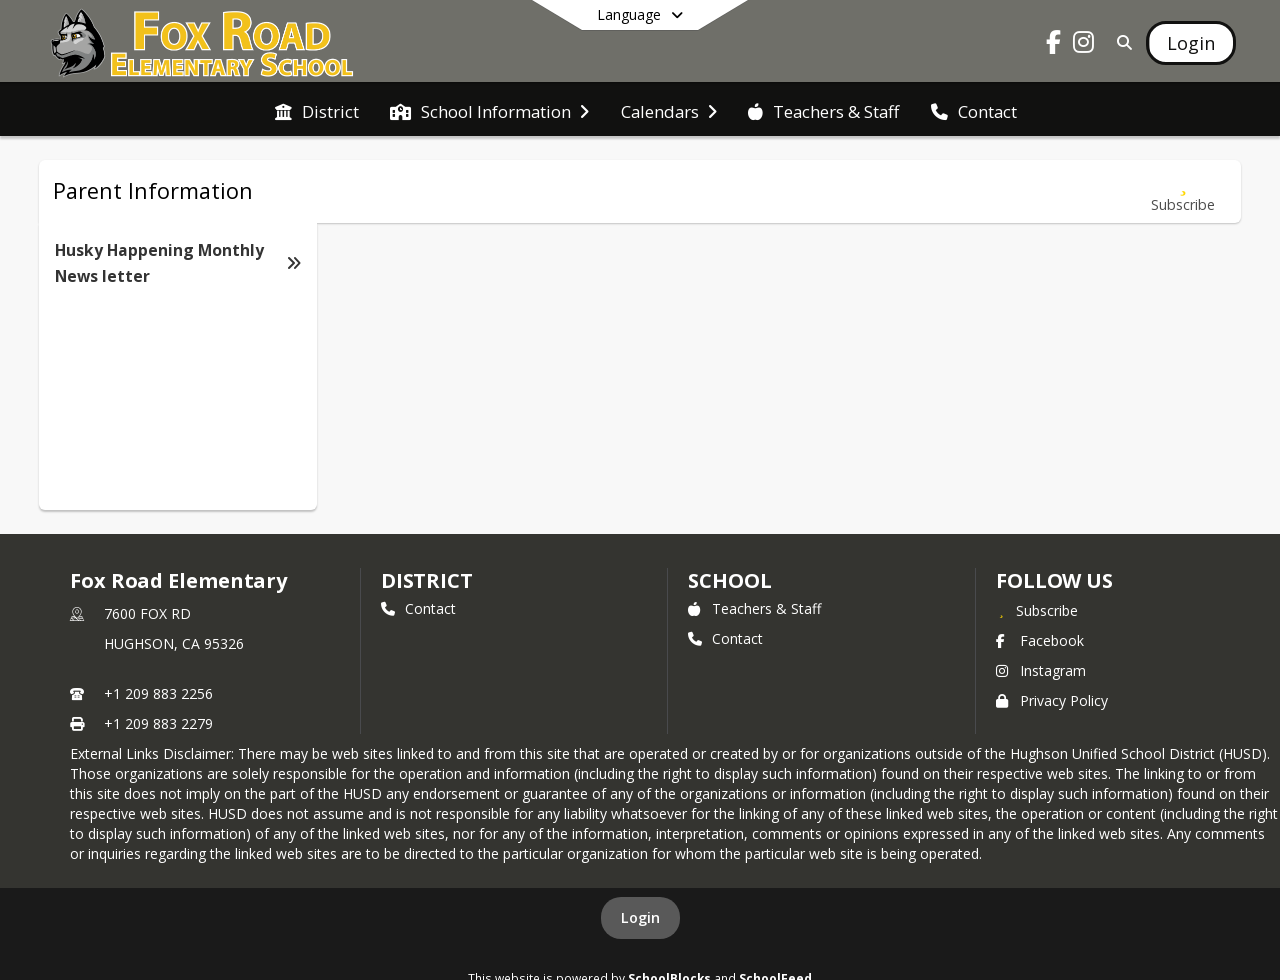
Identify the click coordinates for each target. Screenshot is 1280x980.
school (729, 580)
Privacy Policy (1052, 700)
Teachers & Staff (754, 608)
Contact (418, 608)
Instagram (1041, 670)
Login (640, 917)
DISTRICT (427, 580)
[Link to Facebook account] (1054, 45)
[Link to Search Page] (1120, 42)
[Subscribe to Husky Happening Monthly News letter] (1183, 191)
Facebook (1040, 640)
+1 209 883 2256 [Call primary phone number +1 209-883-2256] (158, 693)
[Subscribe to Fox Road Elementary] (1037, 610)
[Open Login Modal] (1191, 43)
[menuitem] (317, 110)
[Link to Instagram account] (1084, 45)
